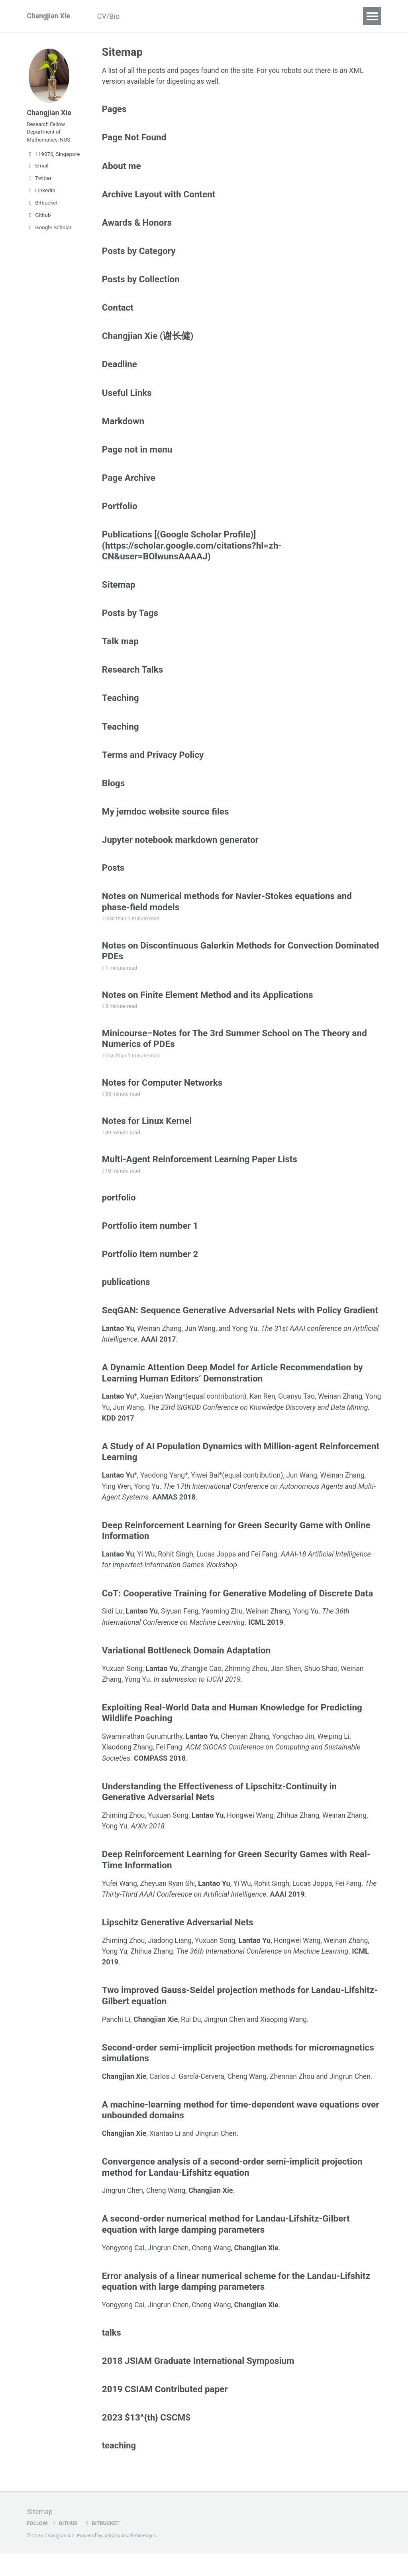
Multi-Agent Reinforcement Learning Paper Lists (199, 1173)
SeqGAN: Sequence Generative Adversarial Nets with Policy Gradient (240, 1327)
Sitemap (118, 591)
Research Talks (132, 677)
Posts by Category (139, 253)
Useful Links (127, 397)
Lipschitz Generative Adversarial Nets (177, 1940)
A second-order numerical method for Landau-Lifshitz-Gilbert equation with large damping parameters (226, 2243)
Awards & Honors (137, 225)
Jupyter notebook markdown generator (180, 849)
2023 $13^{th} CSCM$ (146, 2439)
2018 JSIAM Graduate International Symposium (198, 2382)
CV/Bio (111, 16)
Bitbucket (42, 205)
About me (121, 167)
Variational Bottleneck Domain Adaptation (186, 1668)
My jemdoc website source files (165, 820)
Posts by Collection (141, 282)
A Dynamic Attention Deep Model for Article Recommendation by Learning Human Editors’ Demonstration (232, 1389)
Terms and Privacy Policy (153, 763)
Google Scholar (49, 230)
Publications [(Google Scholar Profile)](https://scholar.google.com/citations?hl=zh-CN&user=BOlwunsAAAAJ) (192, 551)
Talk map (120, 648)
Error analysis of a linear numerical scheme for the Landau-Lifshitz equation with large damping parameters (236, 2301)
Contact (117, 311)
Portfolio (119, 512)
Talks (199, 16)
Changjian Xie (49, 16)
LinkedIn (41, 193)
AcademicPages (139, 2558)
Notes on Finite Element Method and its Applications (207, 1006)
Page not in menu (137, 454)
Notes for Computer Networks (162, 1095)
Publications (156, 16)
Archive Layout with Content (158, 196)
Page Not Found (134, 139)
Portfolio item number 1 (150, 1241)
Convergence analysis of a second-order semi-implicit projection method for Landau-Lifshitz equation (232, 2186)
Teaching (236, 16)
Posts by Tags (130, 619)
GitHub (64, 2546)
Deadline (312, 16)
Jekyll (110, 2558)
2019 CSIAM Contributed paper (165, 2410)
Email (38, 168)
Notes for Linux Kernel (147, 1134)
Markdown (123, 426)
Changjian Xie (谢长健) (148, 340)
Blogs (274, 16)
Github (39, 218)
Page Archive (128, 483)
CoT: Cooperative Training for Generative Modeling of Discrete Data (237, 1610)
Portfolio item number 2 (150, 1269)
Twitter (39, 180)
